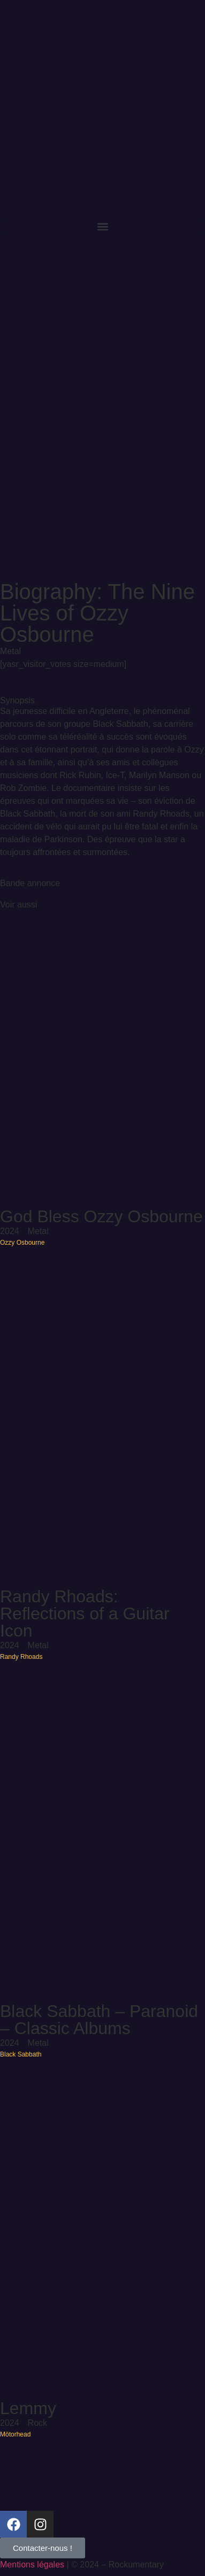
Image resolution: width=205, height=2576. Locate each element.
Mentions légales (32, 2564)
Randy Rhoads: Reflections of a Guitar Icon (85, 1613)
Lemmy (28, 2408)
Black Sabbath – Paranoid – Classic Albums (99, 2019)
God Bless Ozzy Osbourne (101, 1216)
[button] (102, 226)
